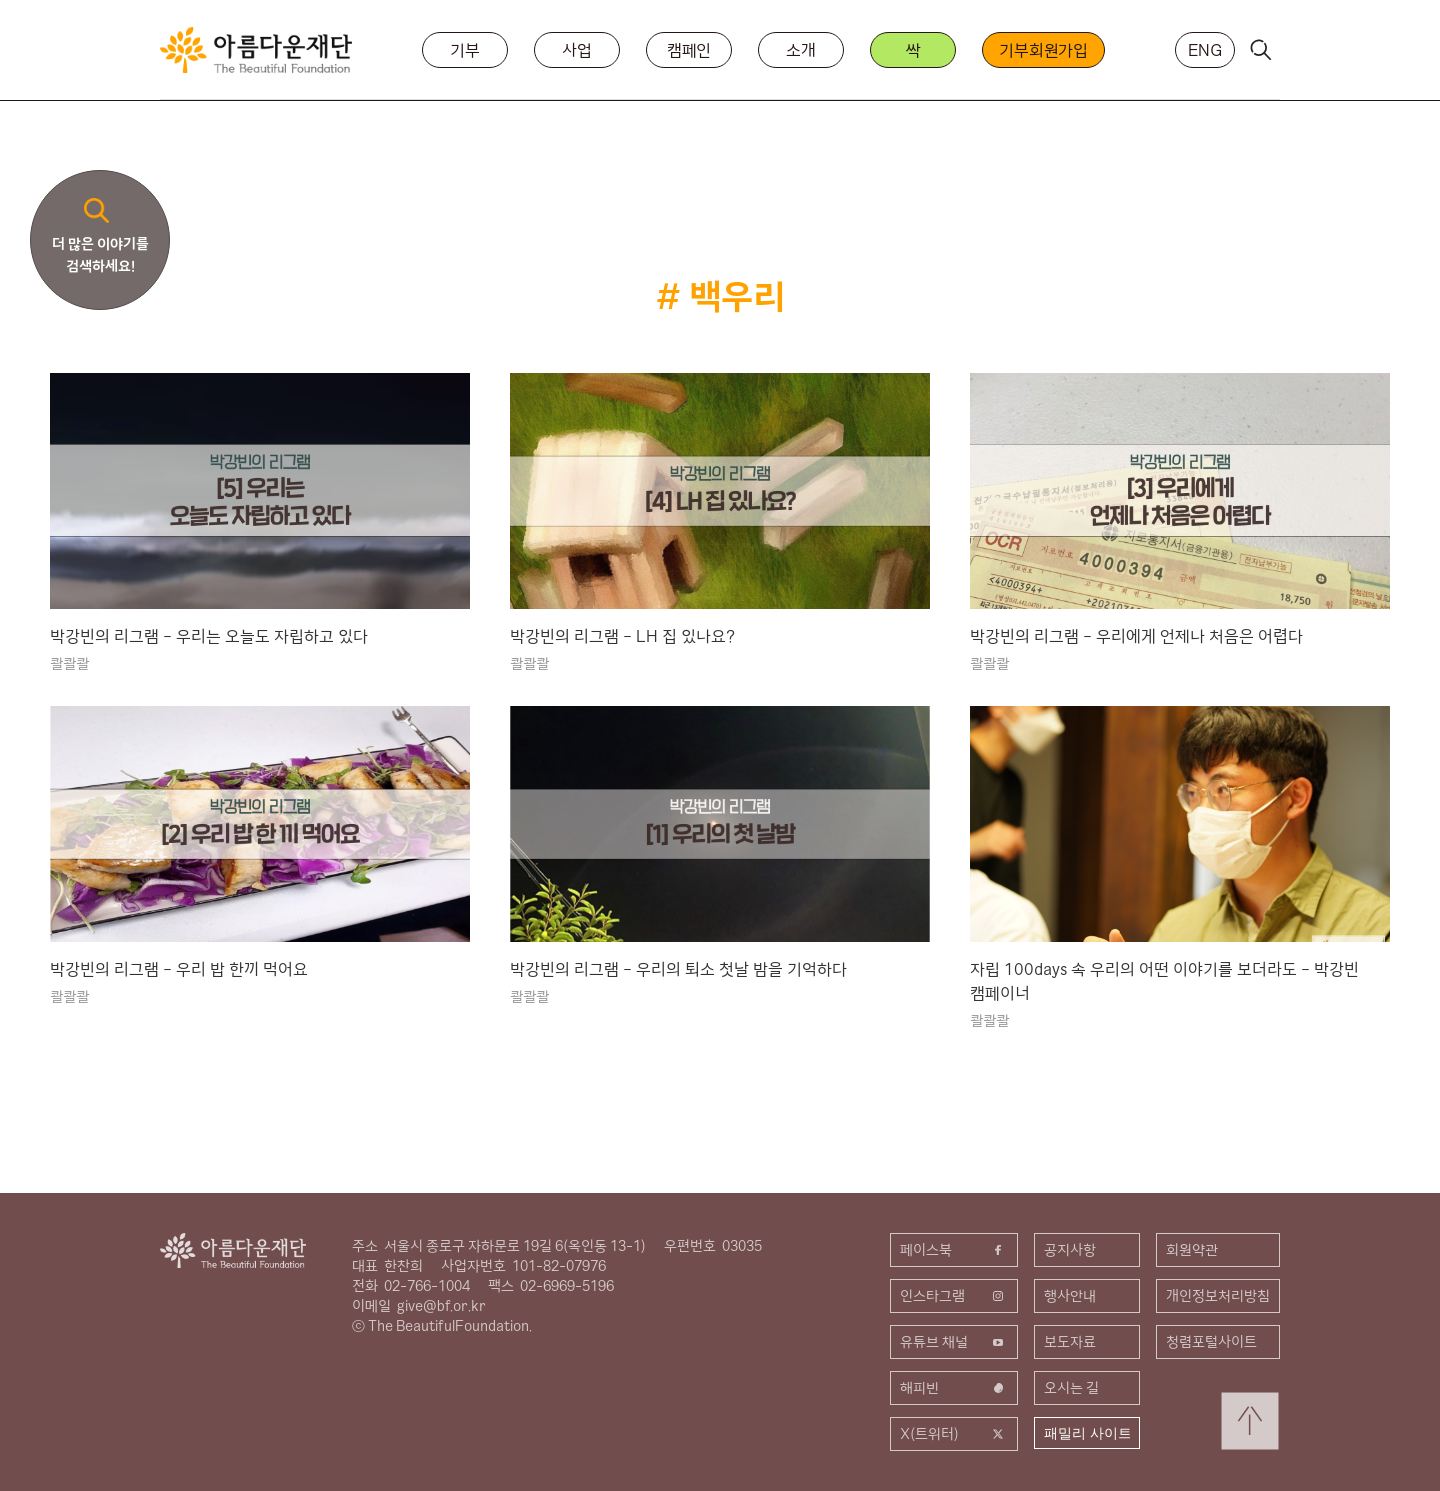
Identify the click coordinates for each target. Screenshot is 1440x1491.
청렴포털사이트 (1211, 1342)
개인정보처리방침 (1218, 1296)
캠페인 (689, 50)
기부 (465, 50)
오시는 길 (1071, 1388)
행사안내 (1070, 1296)
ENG (1205, 50)
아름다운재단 (233, 1250)
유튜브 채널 (954, 1342)
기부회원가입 (1043, 50)
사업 (577, 50)
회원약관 (1192, 1250)
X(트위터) (954, 1434)
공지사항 (1070, 1250)
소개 (801, 50)
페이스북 (954, 1250)
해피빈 (954, 1388)
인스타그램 (954, 1296)
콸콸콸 (69, 664)
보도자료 (1070, 1342)
